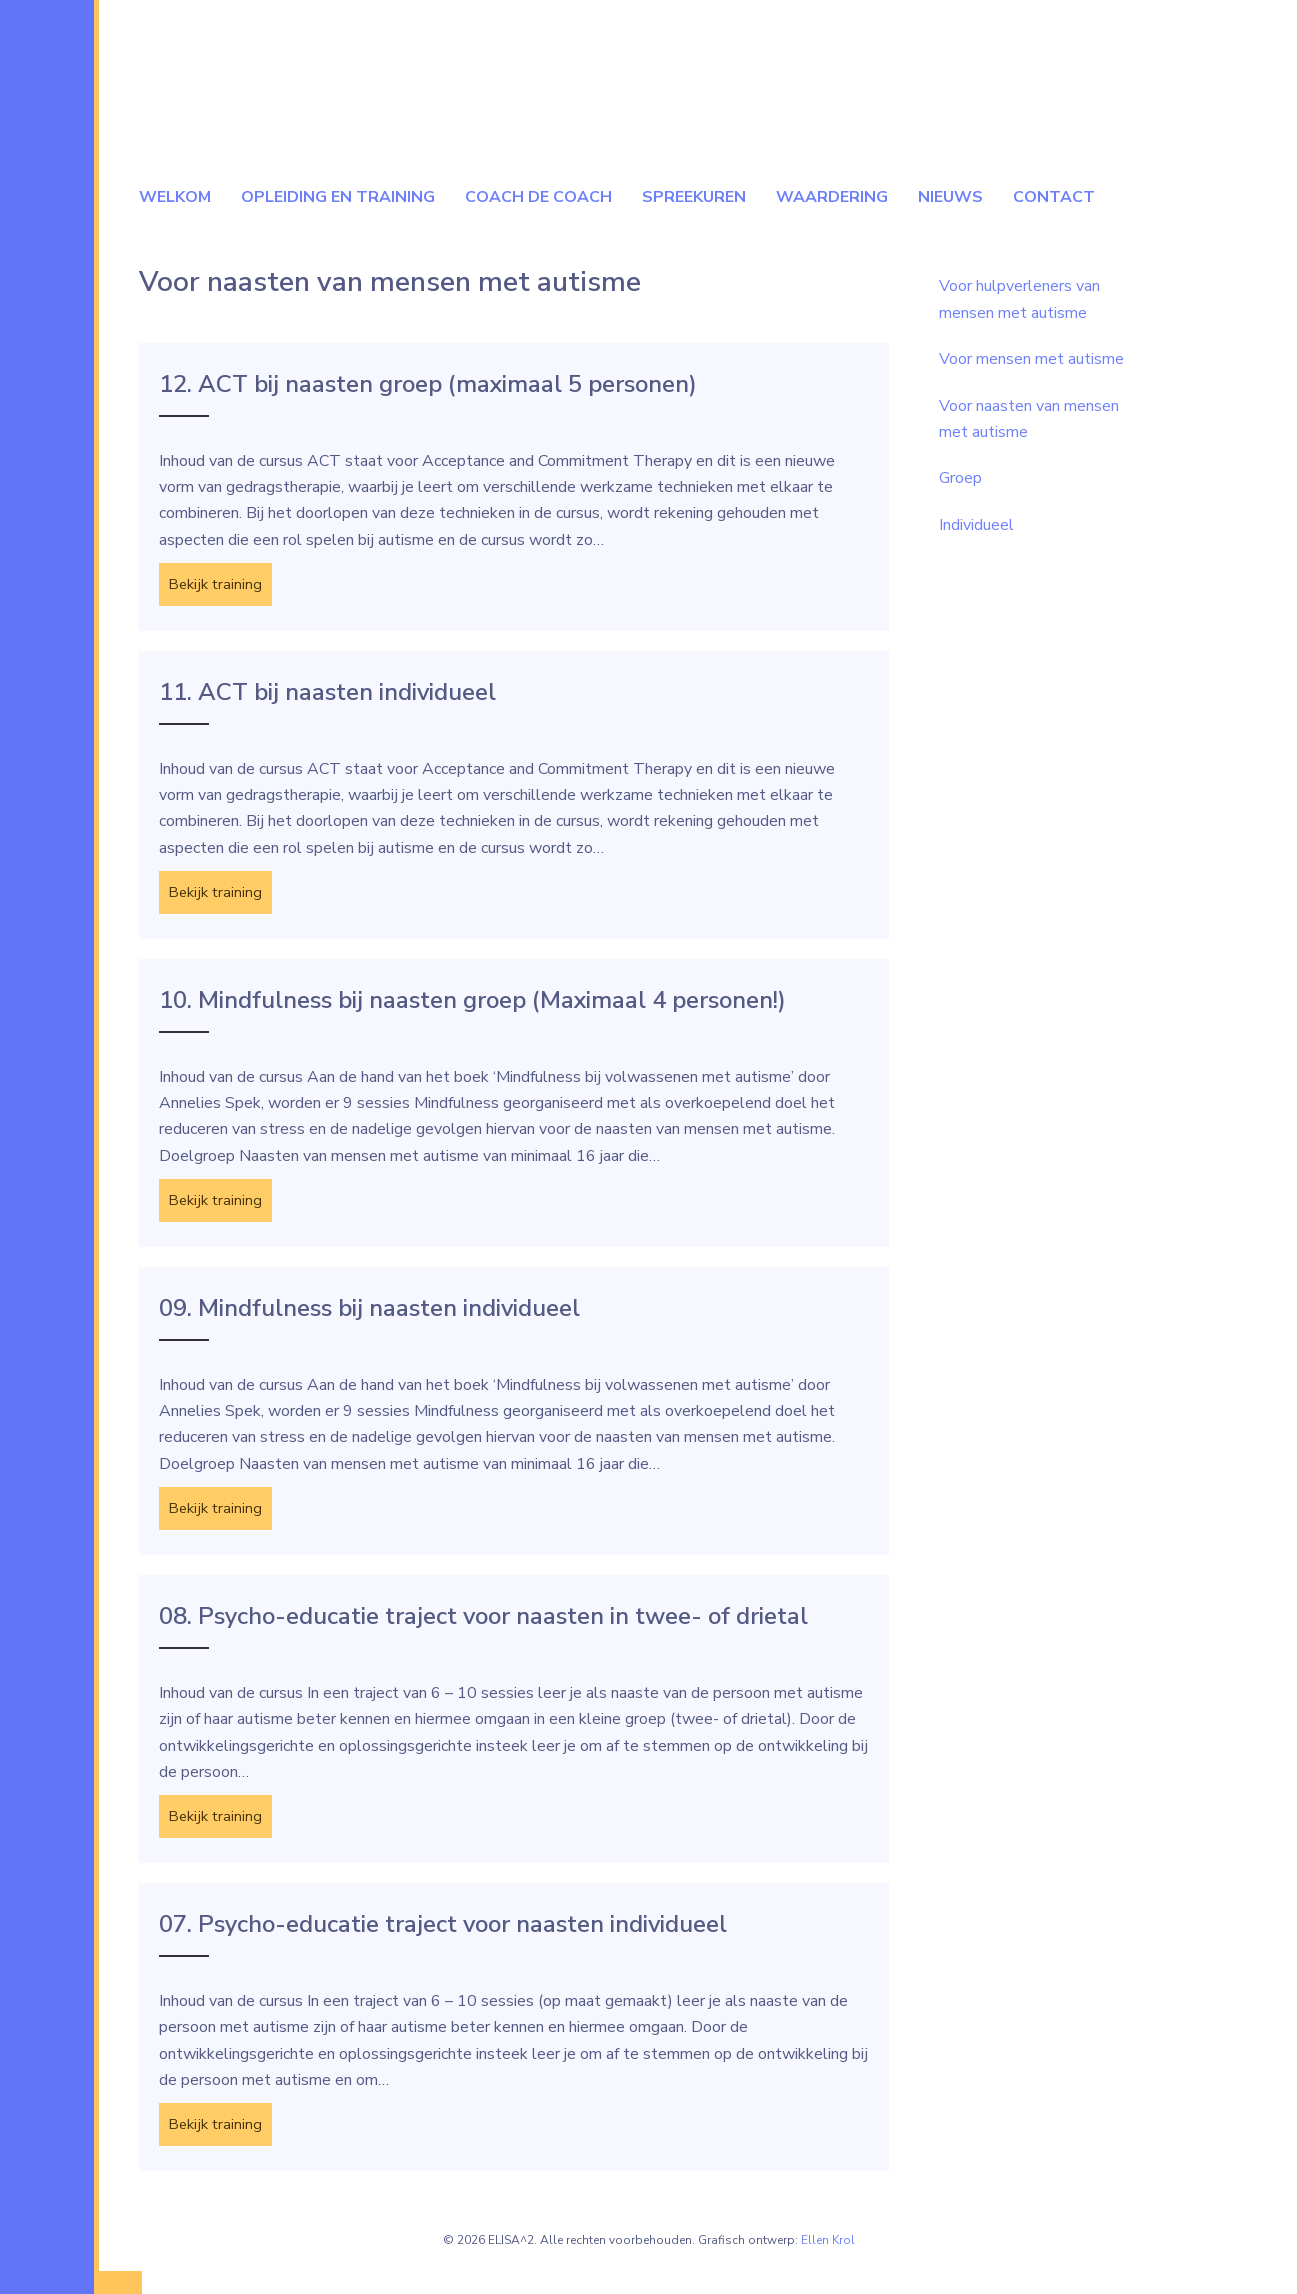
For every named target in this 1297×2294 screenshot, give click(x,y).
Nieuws (950, 197)
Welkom (175, 197)
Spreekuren (694, 197)
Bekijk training (223, 585)
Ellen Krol (828, 2263)
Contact (1054, 197)
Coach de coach (538, 197)
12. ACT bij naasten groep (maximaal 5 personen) (428, 384)
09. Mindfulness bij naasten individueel (369, 1319)
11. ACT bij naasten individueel (327, 696)
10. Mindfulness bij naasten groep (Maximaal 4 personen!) (472, 1007)
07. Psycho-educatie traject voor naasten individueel (443, 1943)
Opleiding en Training (338, 197)
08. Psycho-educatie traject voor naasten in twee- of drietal (483, 1631)
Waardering (832, 197)
